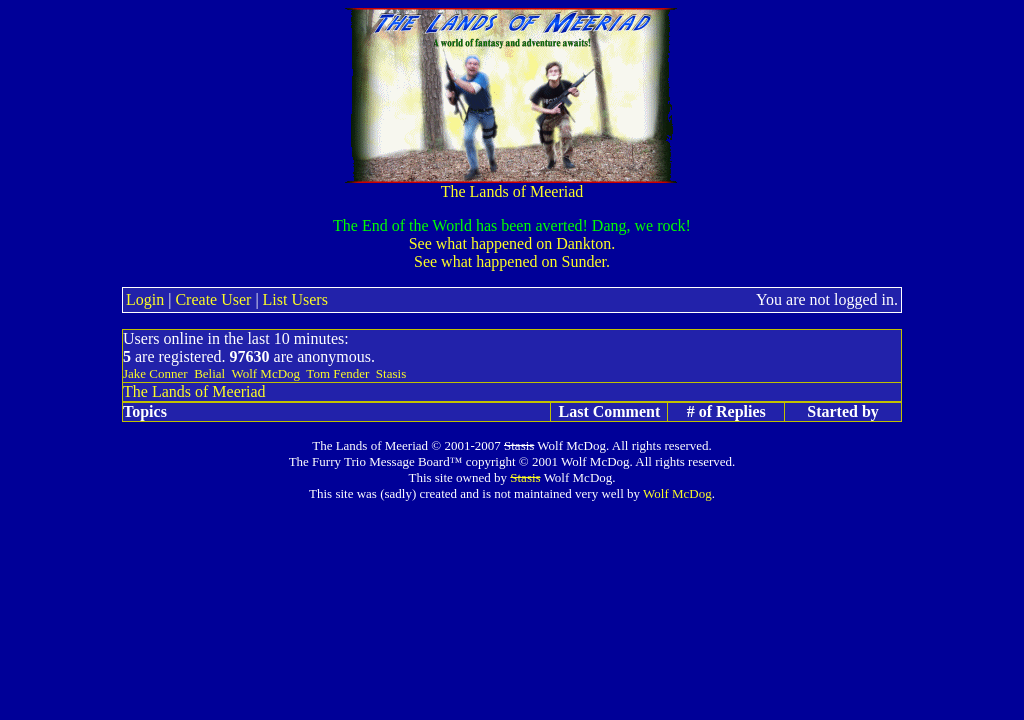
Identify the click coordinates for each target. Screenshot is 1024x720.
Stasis (391, 373)
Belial (209, 373)
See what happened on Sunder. (512, 261)
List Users (295, 299)
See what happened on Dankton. (512, 243)
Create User (213, 299)
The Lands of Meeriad (512, 184)
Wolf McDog (265, 373)
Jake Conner (155, 373)
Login (145, 299)
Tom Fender (337, 373)
